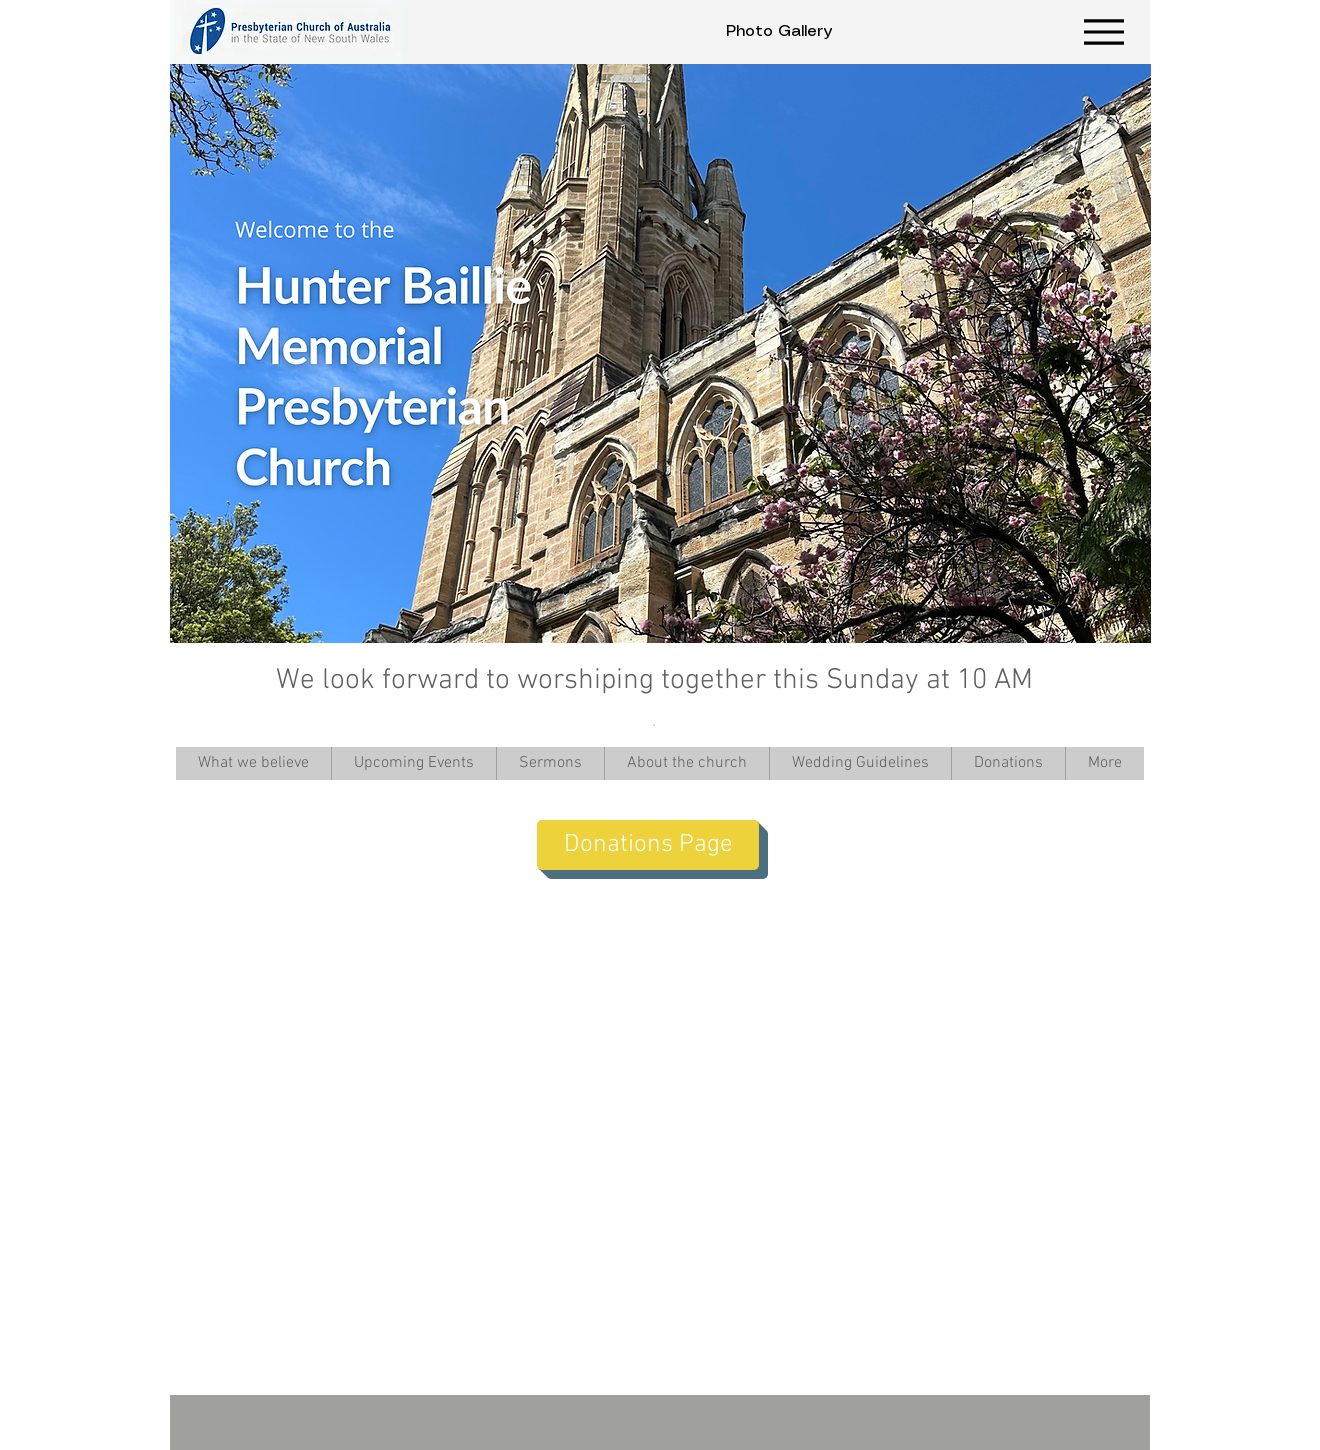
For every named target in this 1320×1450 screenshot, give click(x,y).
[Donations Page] (648, 845)
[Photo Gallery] (779, 32)
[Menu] (1103, 31)
